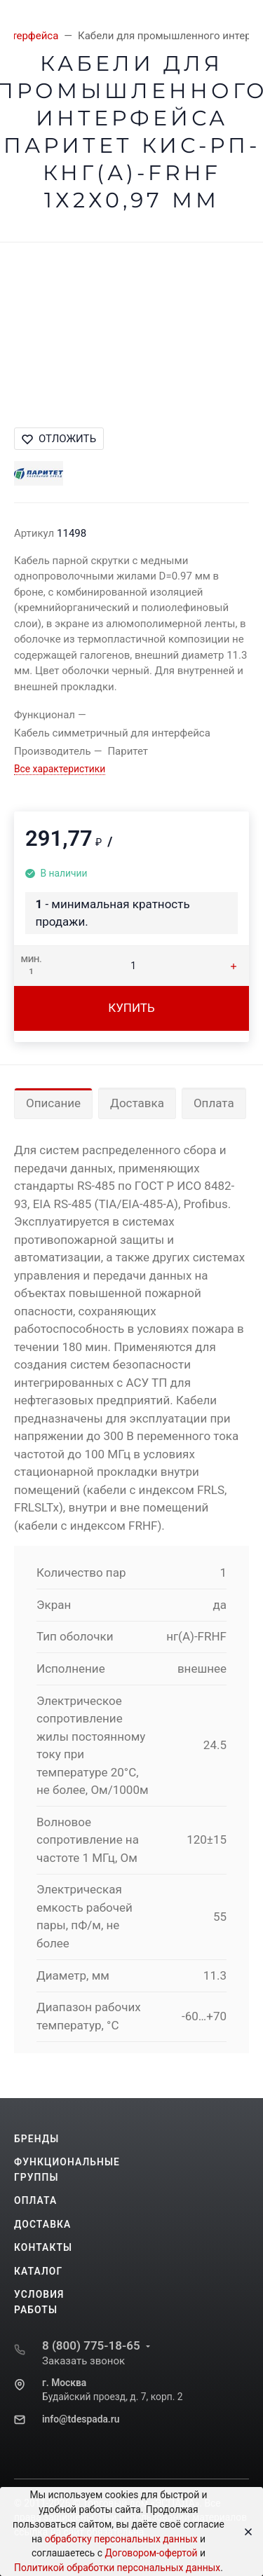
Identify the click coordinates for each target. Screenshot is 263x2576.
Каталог (38, 2271)
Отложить (59, 438)
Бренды (36, 2138)
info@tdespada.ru (80, 2419)
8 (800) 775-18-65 (91, 2345)
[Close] (244, 2532)
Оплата (214, 1103)
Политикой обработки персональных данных (117, 2567)
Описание (53, 1103)
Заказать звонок (83, 2361)
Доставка (137, 1103)
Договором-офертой (150, 2552)
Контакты (43, 2247)
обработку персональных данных (121, 2538)
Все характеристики (59, 768)
